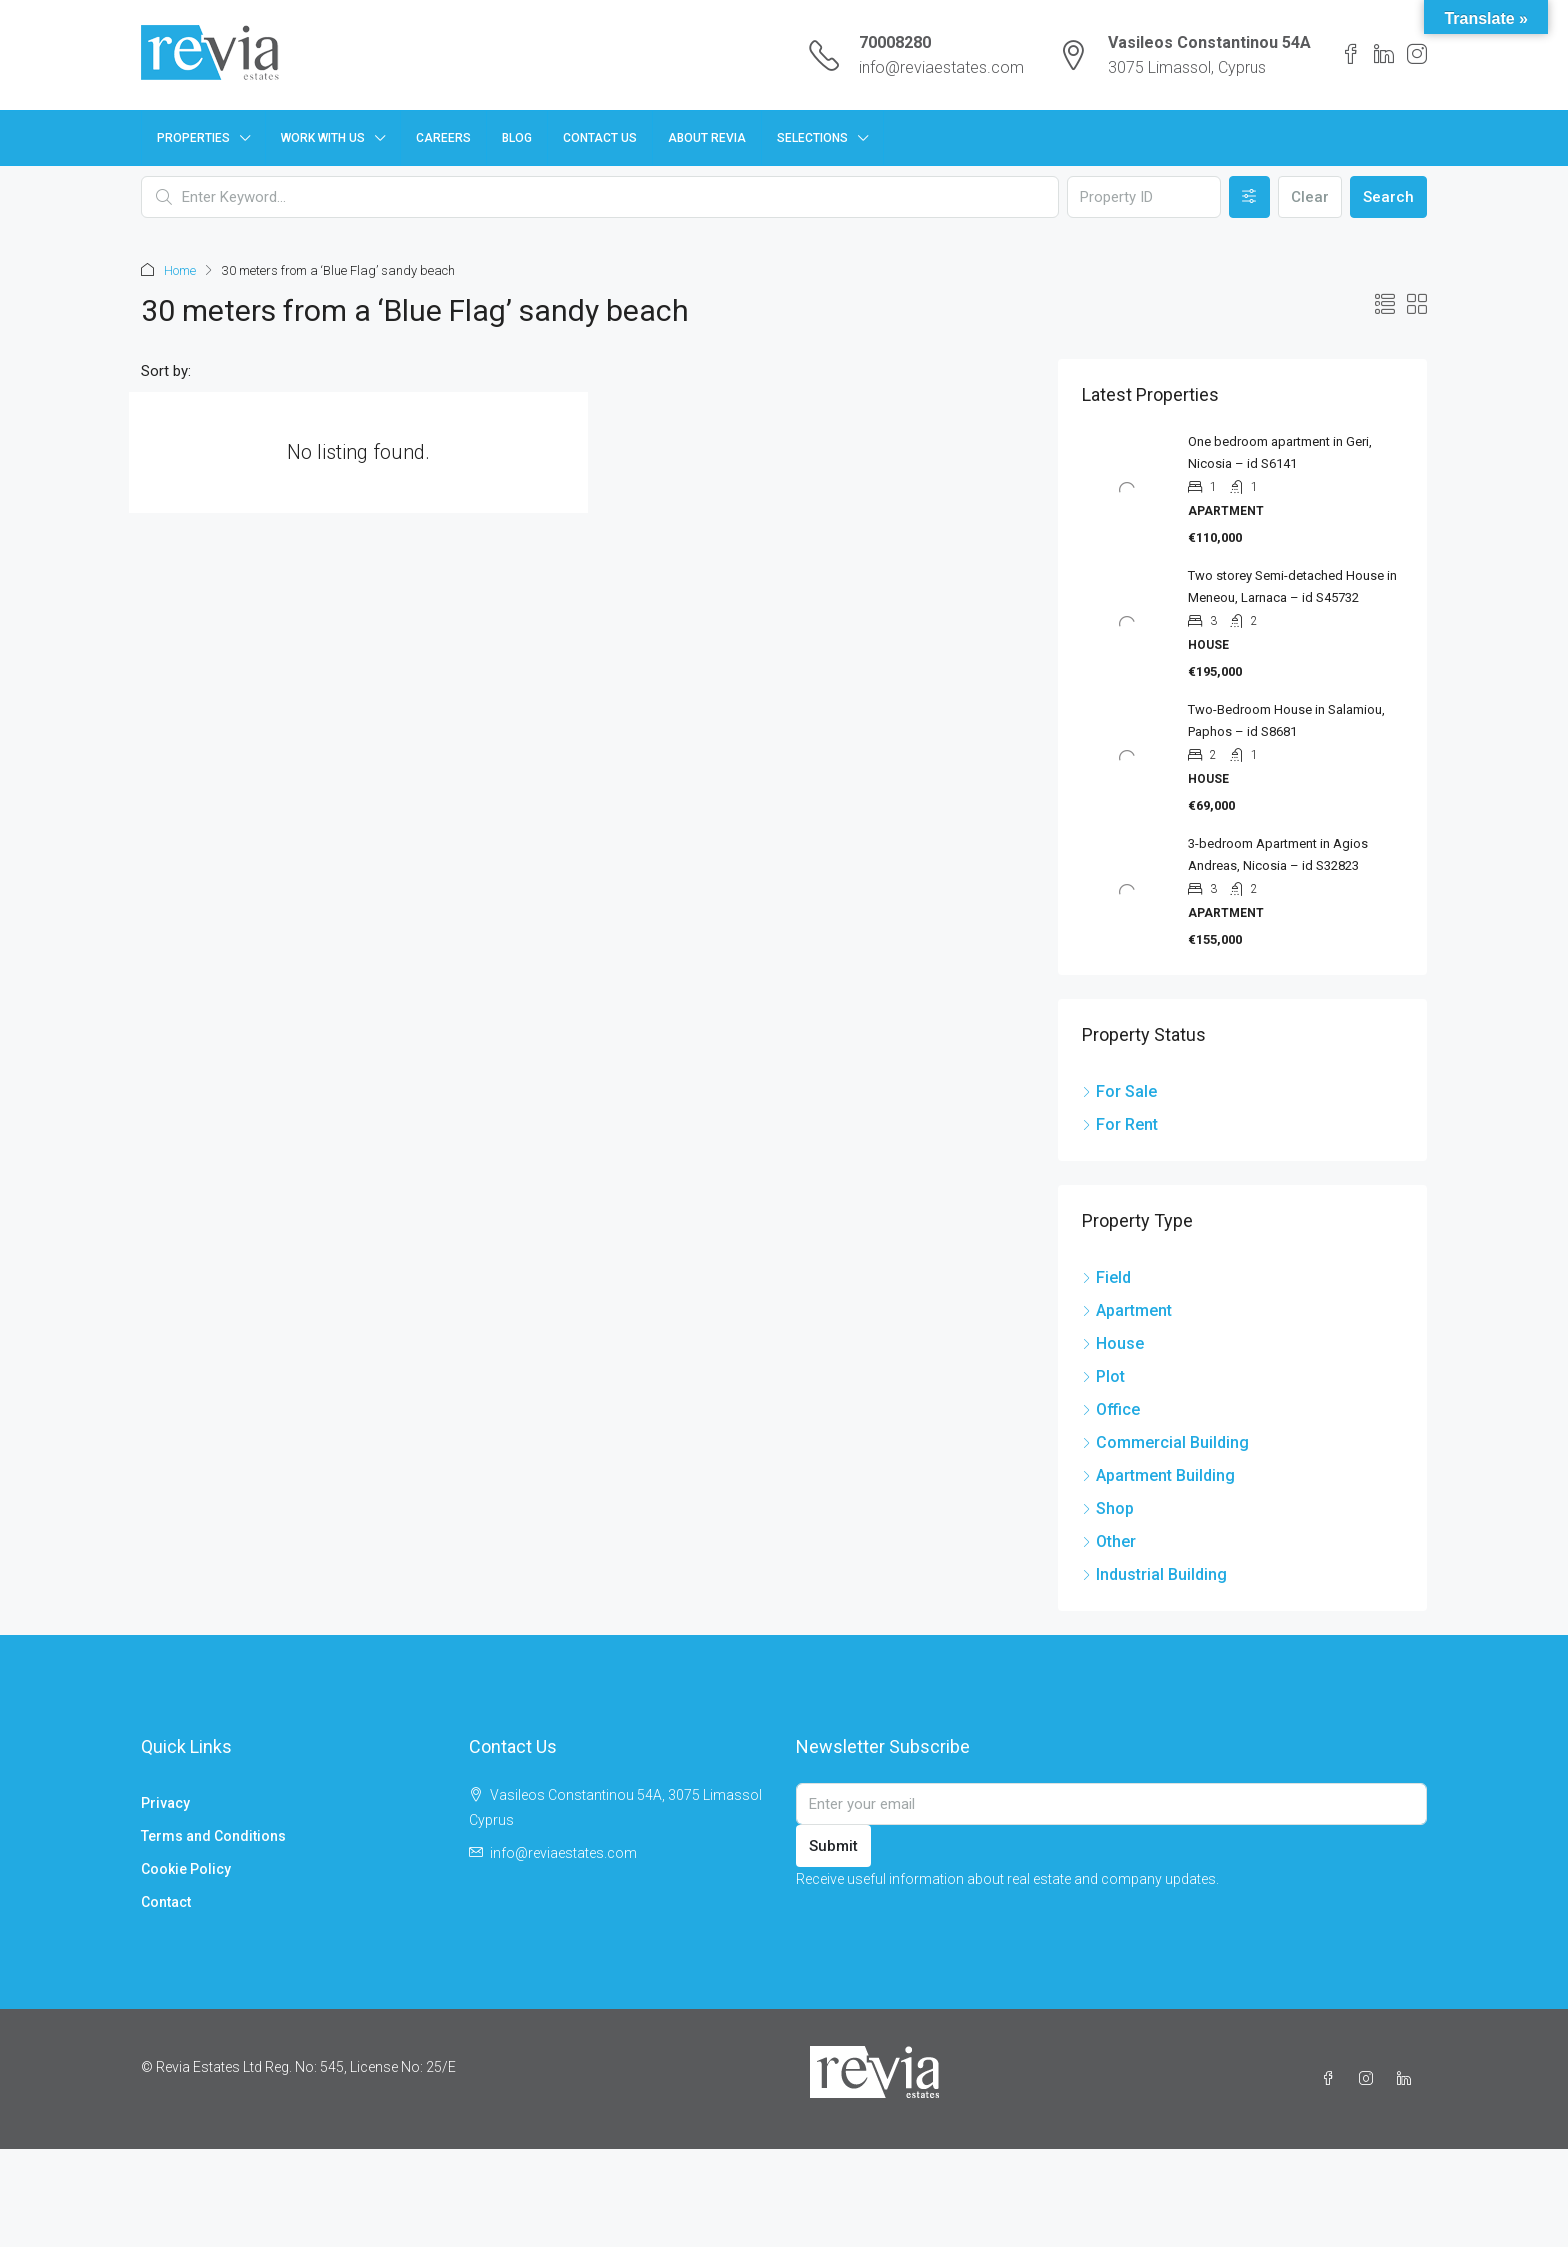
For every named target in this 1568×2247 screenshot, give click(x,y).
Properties (193, 138)
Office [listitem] (1111, 1409)
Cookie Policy (186, 1869)
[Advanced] (1249, 197)
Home (180, 270)
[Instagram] (1370, 2079)
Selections (812, 138)
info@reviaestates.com (941, 67)
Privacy (165, 1803)
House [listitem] (1113, 1343)
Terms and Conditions (213, 1836)
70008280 (895, 42)
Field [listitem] (1106, 1277)
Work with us (323, 138)
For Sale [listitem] (1119, 1091)
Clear (1310, 197)
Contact (166, 1902)
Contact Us (600, 138)
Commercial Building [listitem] (1165, 1442)
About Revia (707, 138)
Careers (443, 138)
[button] (1385, 305)
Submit (833, 1846)
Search (1388, 197)
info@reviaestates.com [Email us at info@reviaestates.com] (563, 1853)
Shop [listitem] (1108, 1508)
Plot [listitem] (1103, 1376)
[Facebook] (1332, 2079)
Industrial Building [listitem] (1154, 1574)
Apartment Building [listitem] (1158, 1475)
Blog (517, 138)
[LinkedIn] (1408, 2079)
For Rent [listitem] (1120, 1124)
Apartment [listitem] (1127, 1310)
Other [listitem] (1109, 1541)
